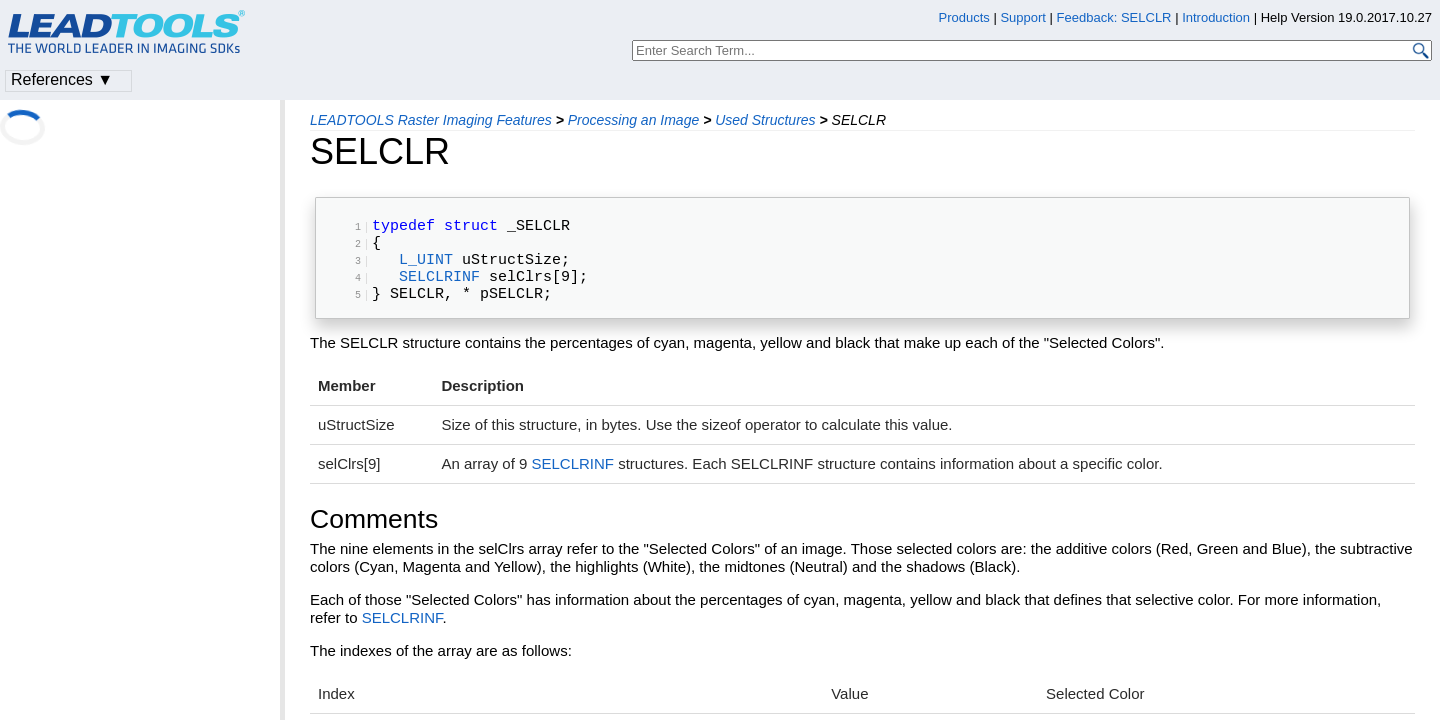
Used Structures (765, 120)
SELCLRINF (439, 291)
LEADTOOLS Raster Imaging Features (431, 120)
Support (1023, 17)
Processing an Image (634, 120)
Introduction (1216, 17)
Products (964, 17)
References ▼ (62, 79)
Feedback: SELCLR (1114, 17)
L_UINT (426, 270)
